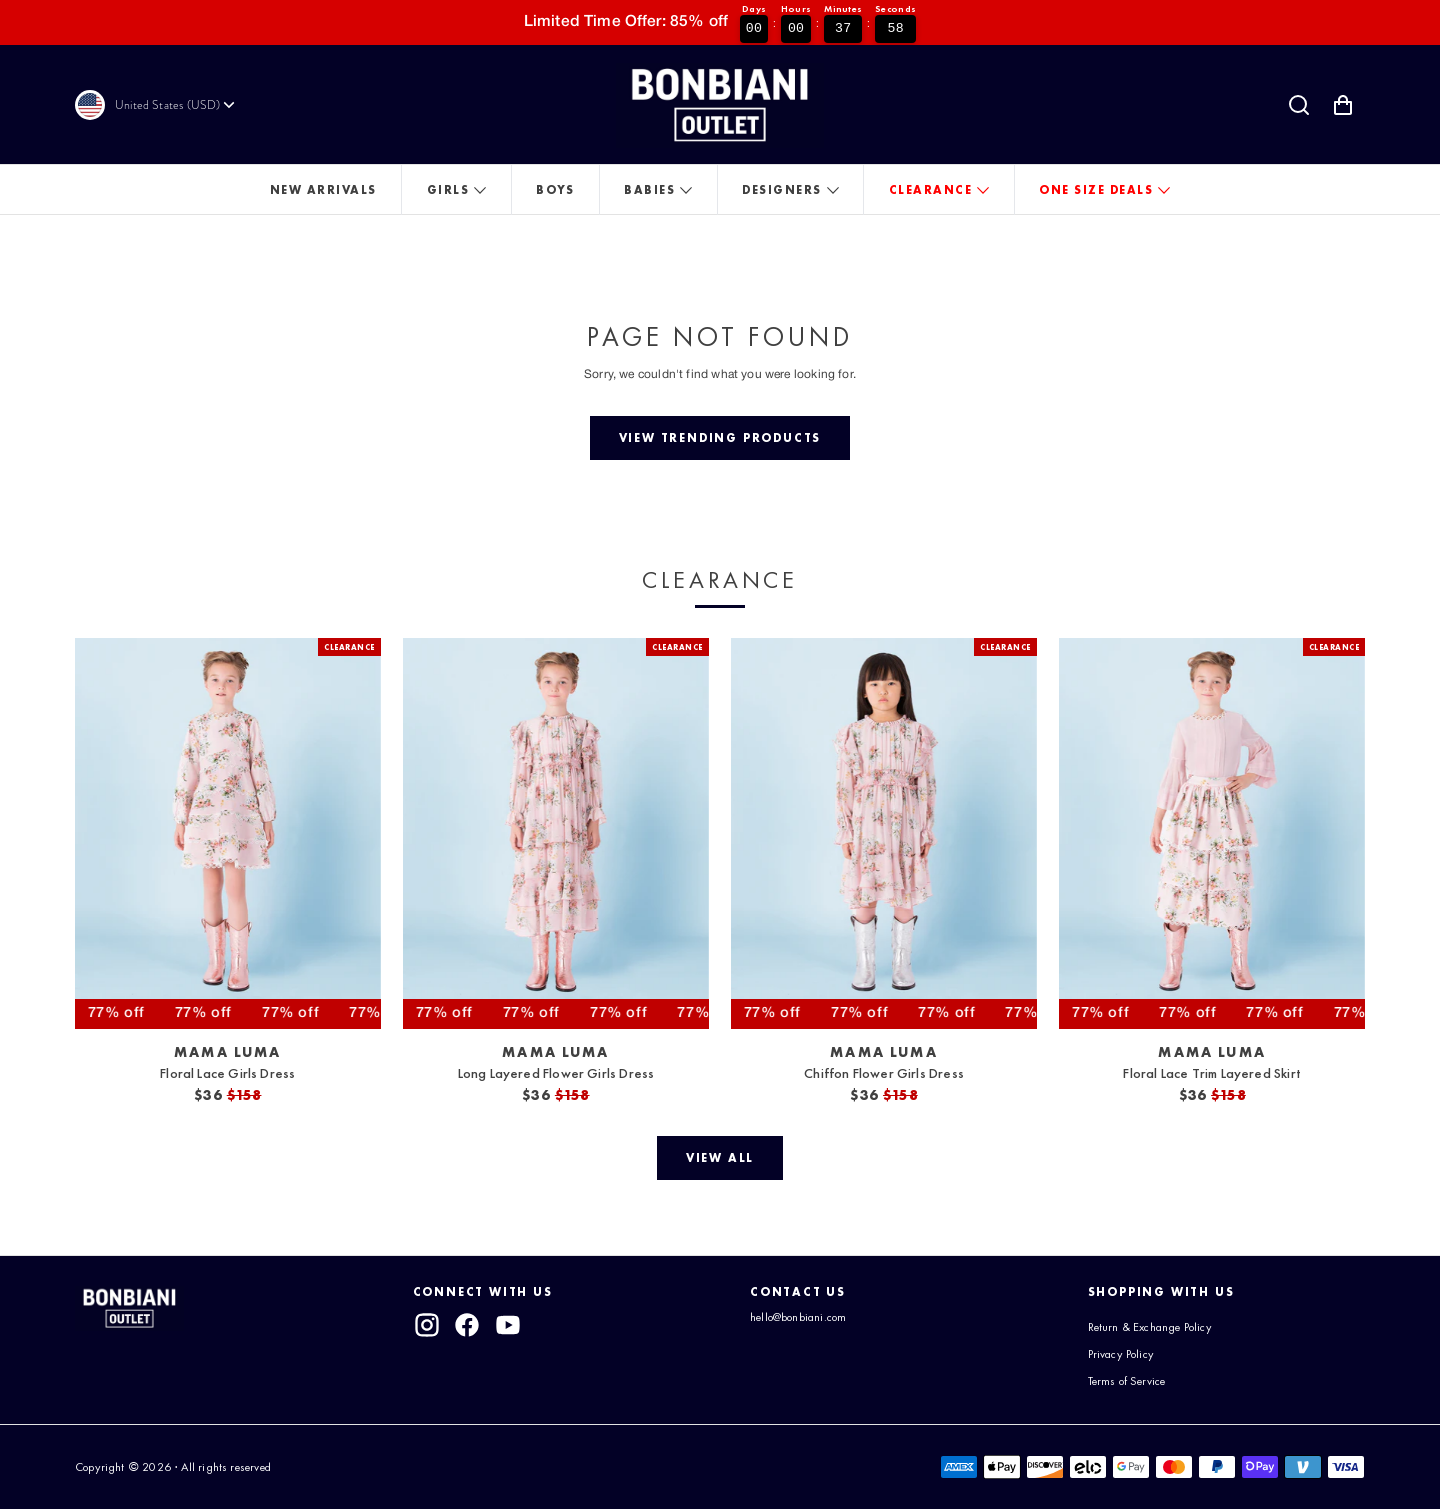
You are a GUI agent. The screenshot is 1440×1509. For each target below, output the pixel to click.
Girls (448, 190)
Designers (782, 190)
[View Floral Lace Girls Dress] (228, 833)
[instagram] (427, 1325)
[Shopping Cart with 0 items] (1343, 105)
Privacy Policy (1121, 1354)
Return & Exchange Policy (1150, 1327)
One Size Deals (1096, 190)
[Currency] (176, 105)
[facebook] (467, 1325)
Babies (649, 190)
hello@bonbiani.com (798, 1317)
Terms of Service (1127, 1381)
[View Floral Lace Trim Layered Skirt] (1212, 833)
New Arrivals (323, 190)
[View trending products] (720, 438)
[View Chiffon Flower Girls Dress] (884, 833)
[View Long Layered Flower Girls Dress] (556, 833)
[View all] (719, 1158)
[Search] (1299, 105)
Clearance (931, 190)
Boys (555, 190)
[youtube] (508, 1325)
